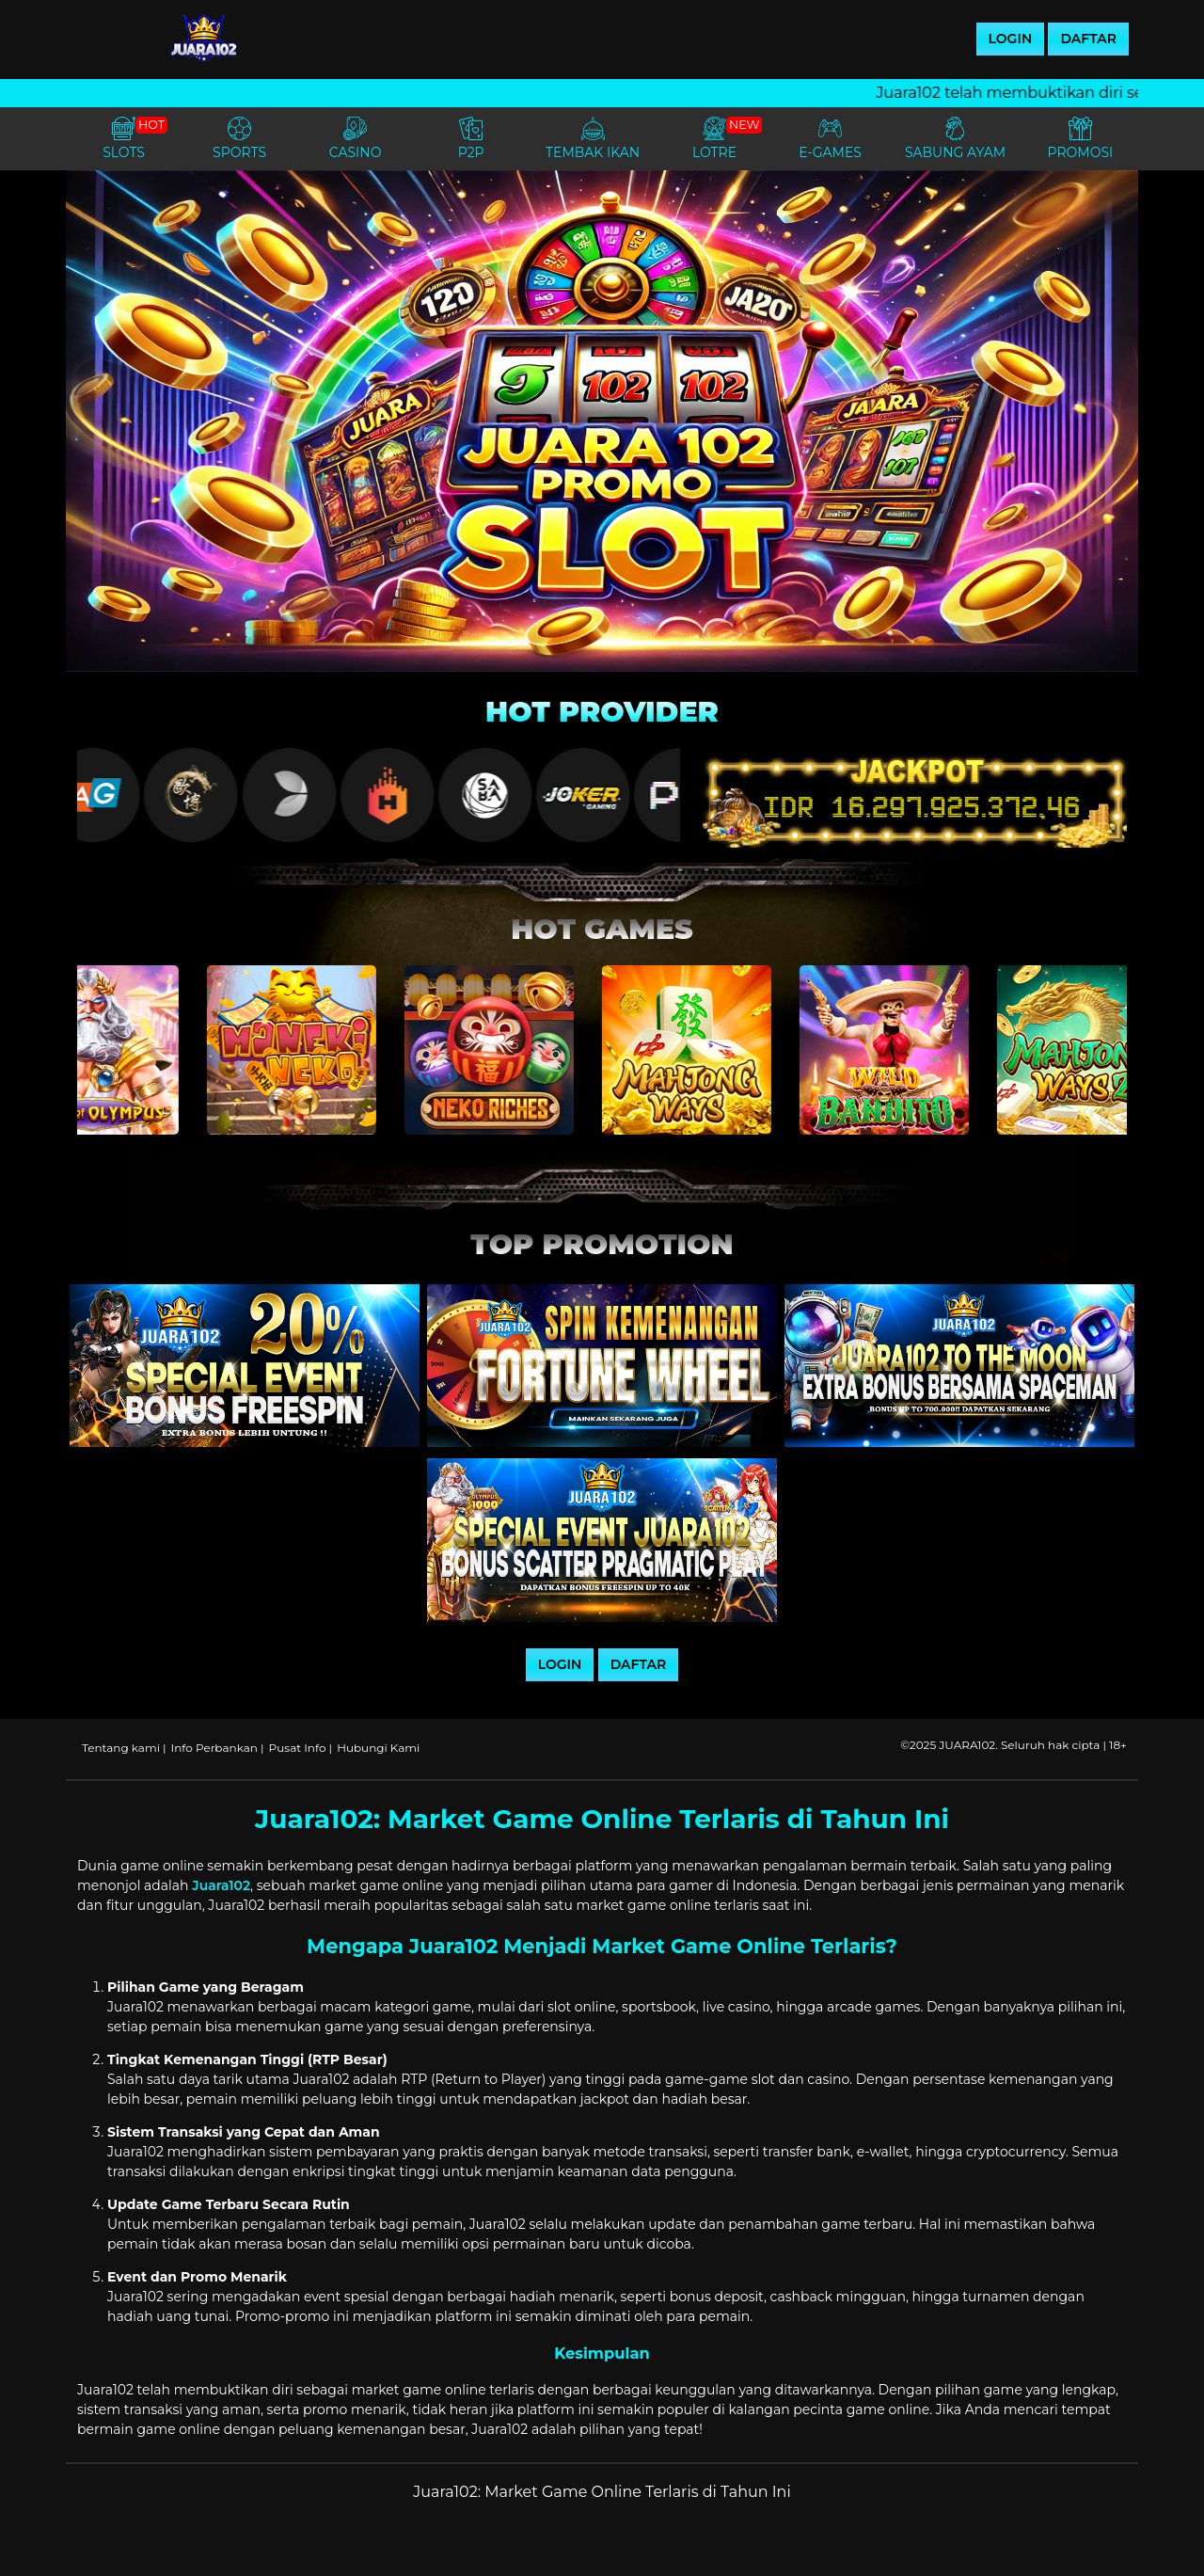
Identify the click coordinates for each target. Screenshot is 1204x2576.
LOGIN (1011, 38)
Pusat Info (297, 1748)
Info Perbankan (214, 1748)
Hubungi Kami (378, 1748)
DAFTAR (1088, 38)
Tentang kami (121, 1748)
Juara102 (221, 1885)
